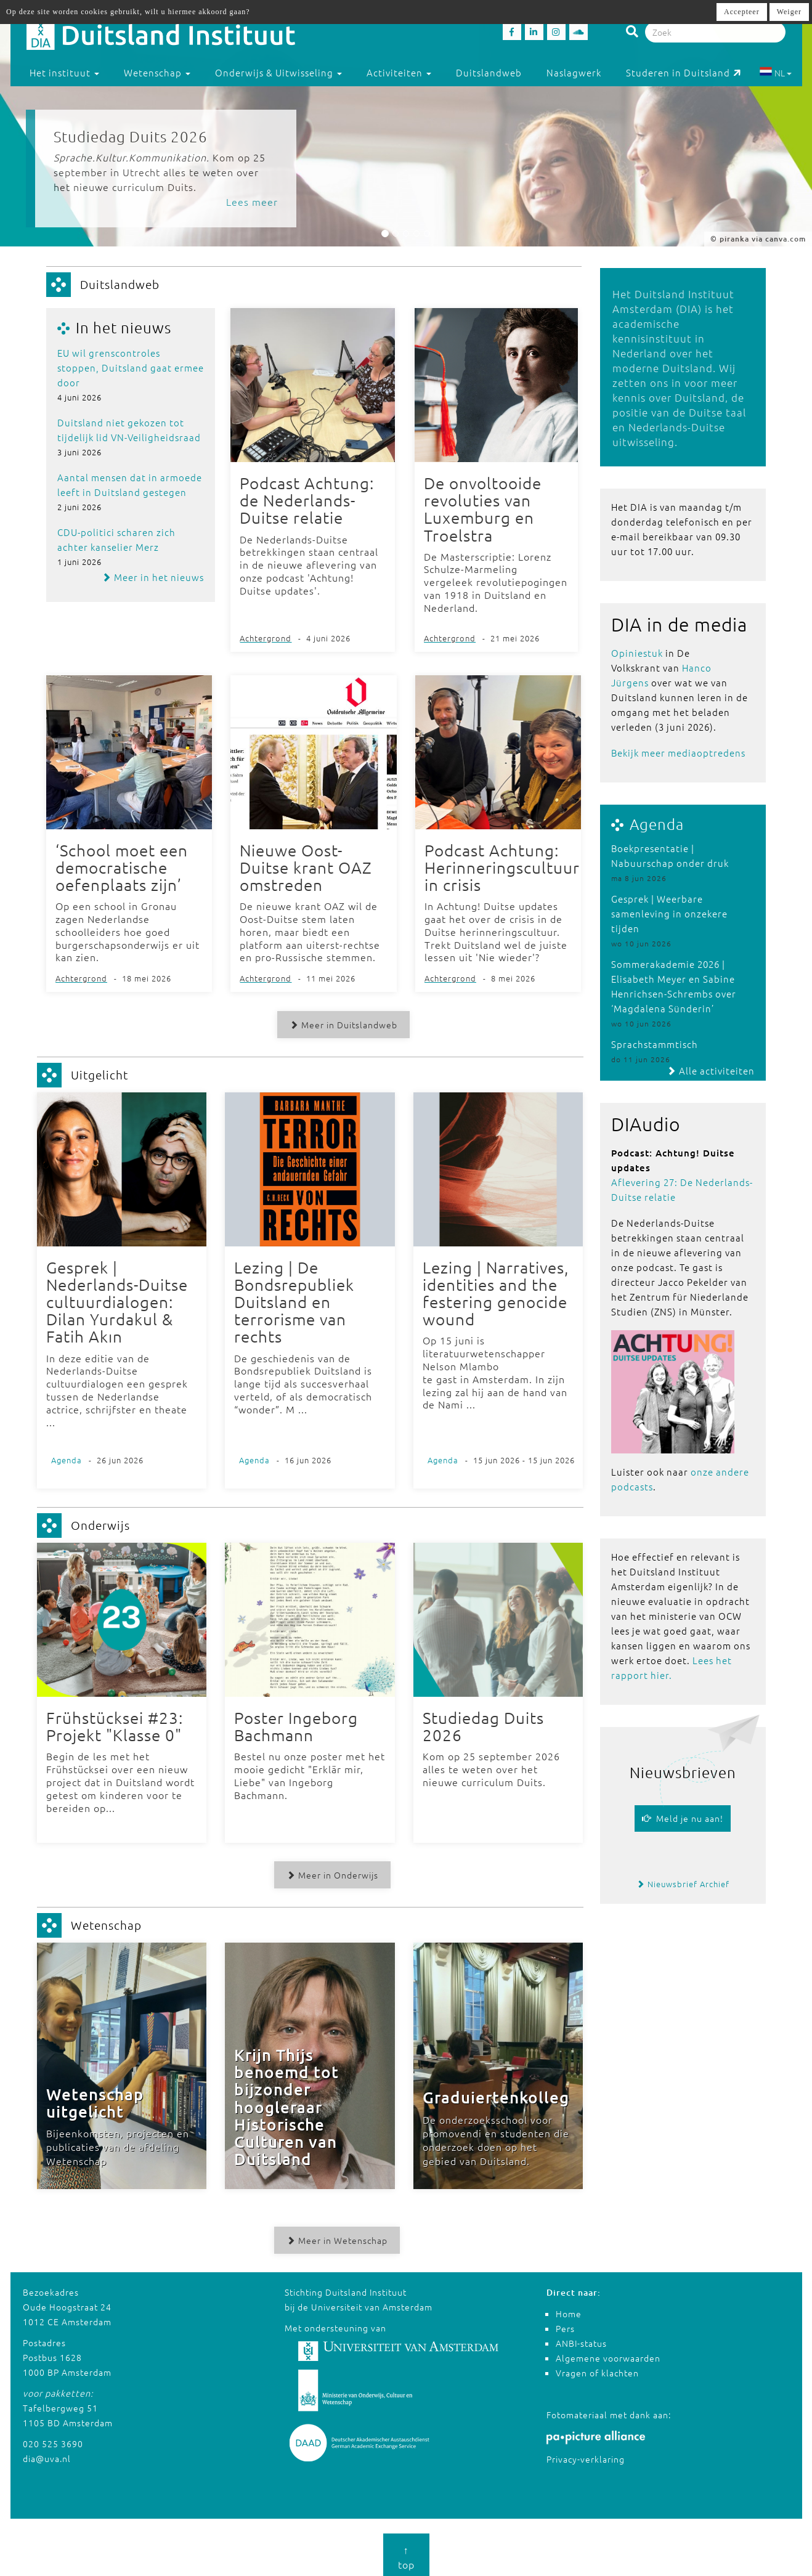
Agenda (657, 824)
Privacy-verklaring (585, 2455)
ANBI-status (581, 2339)
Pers (565, 2324)
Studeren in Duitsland (683, 72)
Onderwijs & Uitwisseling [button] (278, 72)
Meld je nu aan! (682, 1818)
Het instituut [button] (64, 72)
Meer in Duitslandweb (342, 1023)
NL (775, 73)
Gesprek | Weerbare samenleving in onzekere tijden (669, 913)
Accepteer (742, 11)
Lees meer (252, 201)
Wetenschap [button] (157, 72)
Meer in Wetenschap (335, 2236)
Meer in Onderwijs (330, 1872)
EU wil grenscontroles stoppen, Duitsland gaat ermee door (130, 367)
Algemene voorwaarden (608, 2354)
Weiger (789, 11)
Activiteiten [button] (399, 72)
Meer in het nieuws (153, 577)
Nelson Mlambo (461, 1364)
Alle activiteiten (711, 1070)
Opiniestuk (637, 652)
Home (569, 2310)
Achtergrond (265, 637)
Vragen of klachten (597, 2369)
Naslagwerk (573, 72)
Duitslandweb (489, 72)
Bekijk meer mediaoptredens (678, 752)
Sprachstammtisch (654, 1044)
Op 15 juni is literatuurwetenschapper (485, 1346)
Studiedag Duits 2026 (131, 136)
